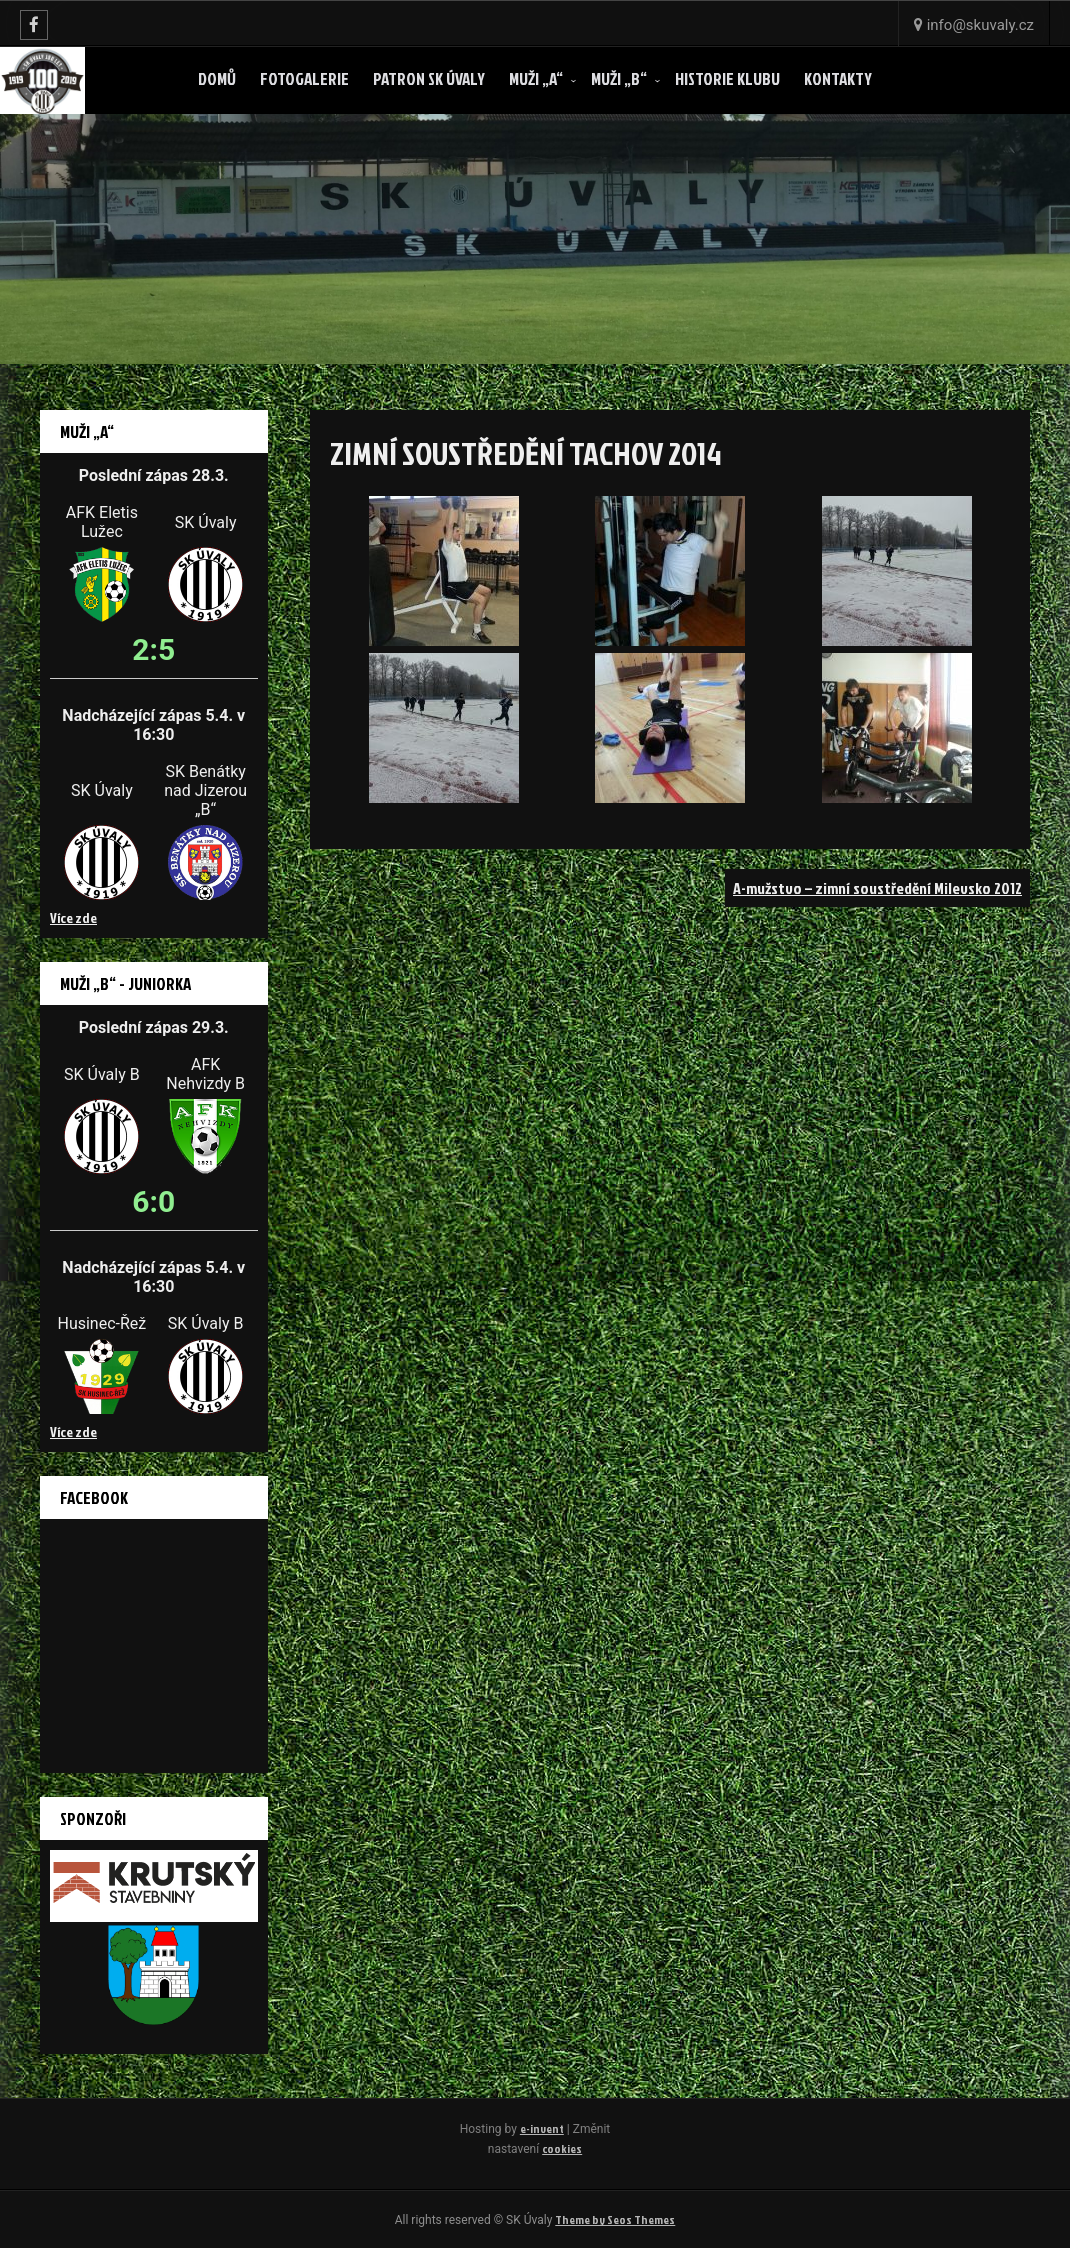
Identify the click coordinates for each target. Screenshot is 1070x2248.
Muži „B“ (619, 78)
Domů (217, 78)
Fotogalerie (304, 78)
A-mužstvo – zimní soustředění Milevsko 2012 (877, 888)
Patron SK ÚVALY (429, 78)
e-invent (542, 2128)
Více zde (73, 917)
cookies (562, 2148)
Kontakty (838, 78)
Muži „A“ (536, 78)
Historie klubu (727, 78)
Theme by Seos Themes (615, 2219)
